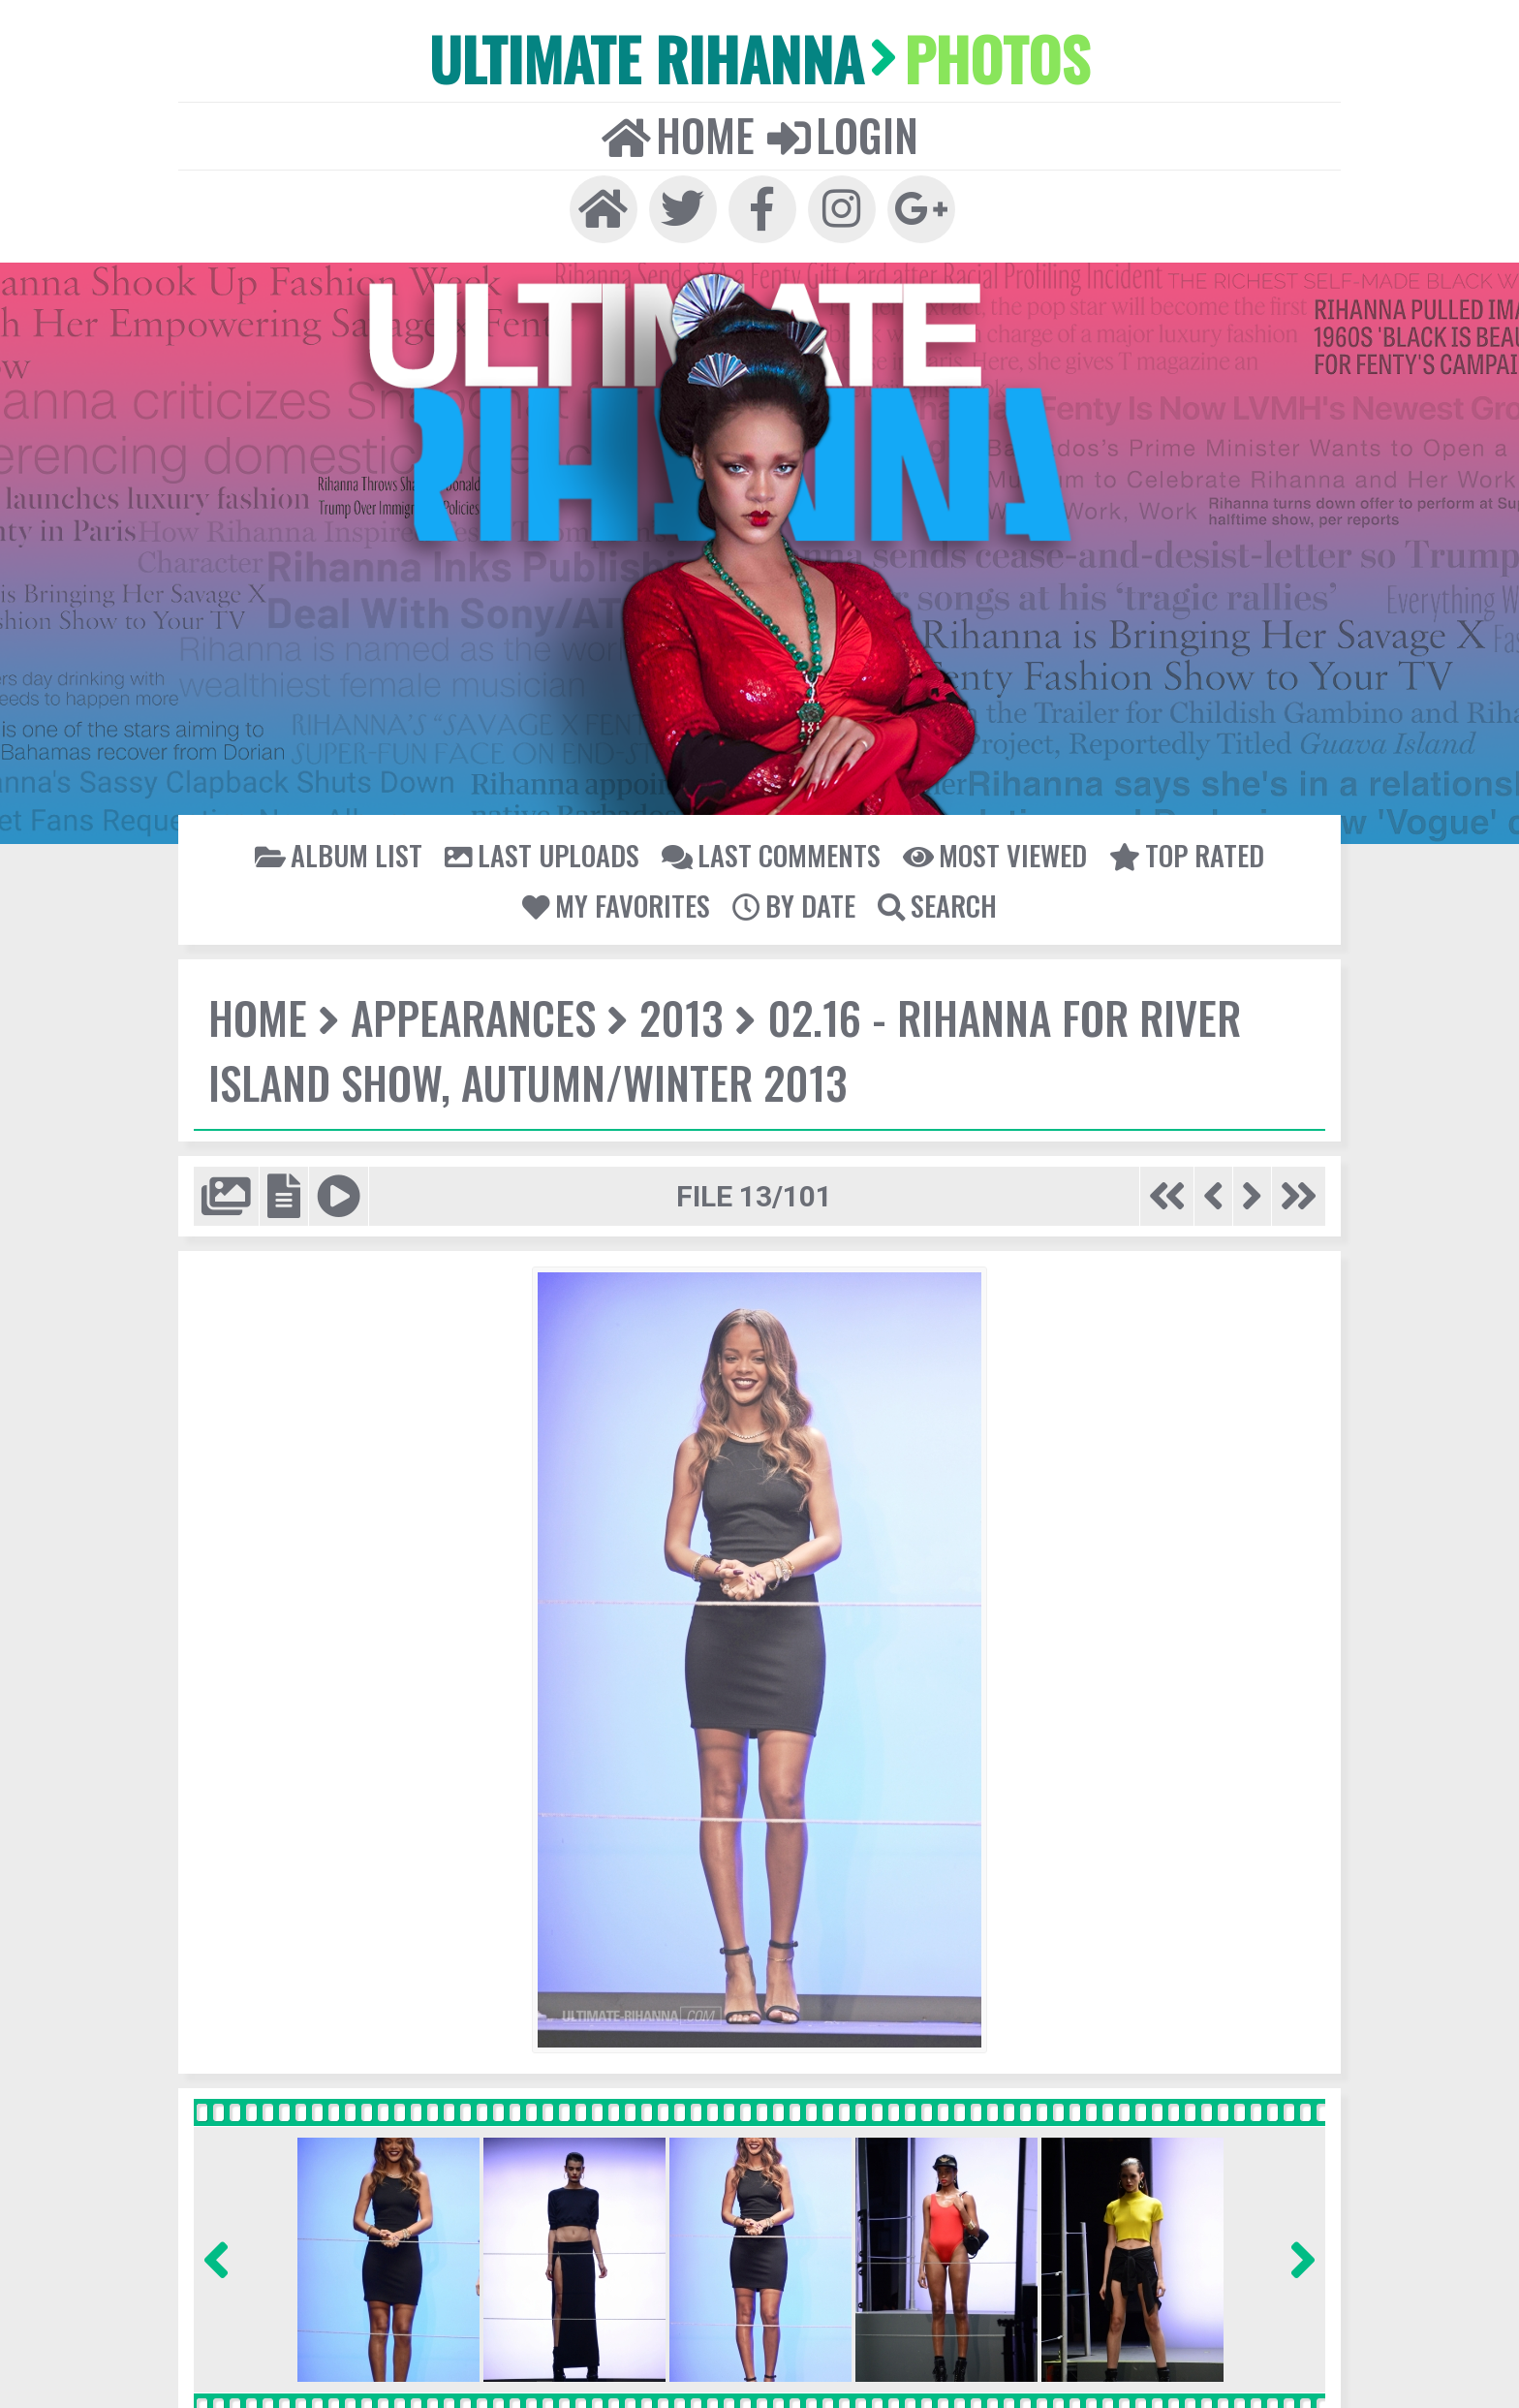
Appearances (471, 1016)
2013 (677, 1016)
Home (679, 133)
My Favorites (618, 903)
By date (793, 903)
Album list (344, 852)
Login (841, 133)
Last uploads (544, 852)
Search (936, 903)
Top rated (1181, 852)
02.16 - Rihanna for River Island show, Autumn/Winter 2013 (720, 1047)
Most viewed (991, 852)
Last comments (770, 852)
